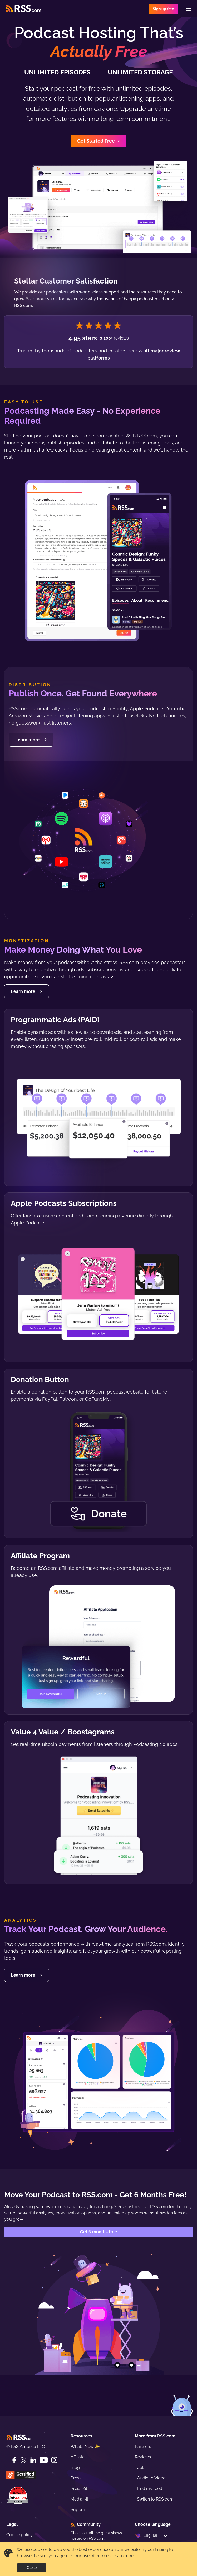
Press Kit (79, 2488)
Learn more (123, 2555)
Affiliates (79, 2456)
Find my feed (149, 2488)
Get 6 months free (98, 2231)
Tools (140, 2467)
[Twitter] (24, 2460)
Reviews (143, 2456)
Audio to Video (151, 2478)
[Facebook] (14, 2460)
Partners (143, 2446)
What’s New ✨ (85, 2446)
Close (32, 2567)
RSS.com (96, 2538)
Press (76, 2478)
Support (79, 2509)
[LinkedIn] (33, 2460)
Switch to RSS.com (155, 2499)
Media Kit (79, 2499)
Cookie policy (19, 2534)
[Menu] (188, 9)
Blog (75, 2467)
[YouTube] (44, 2460)
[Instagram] (54, 2460)
